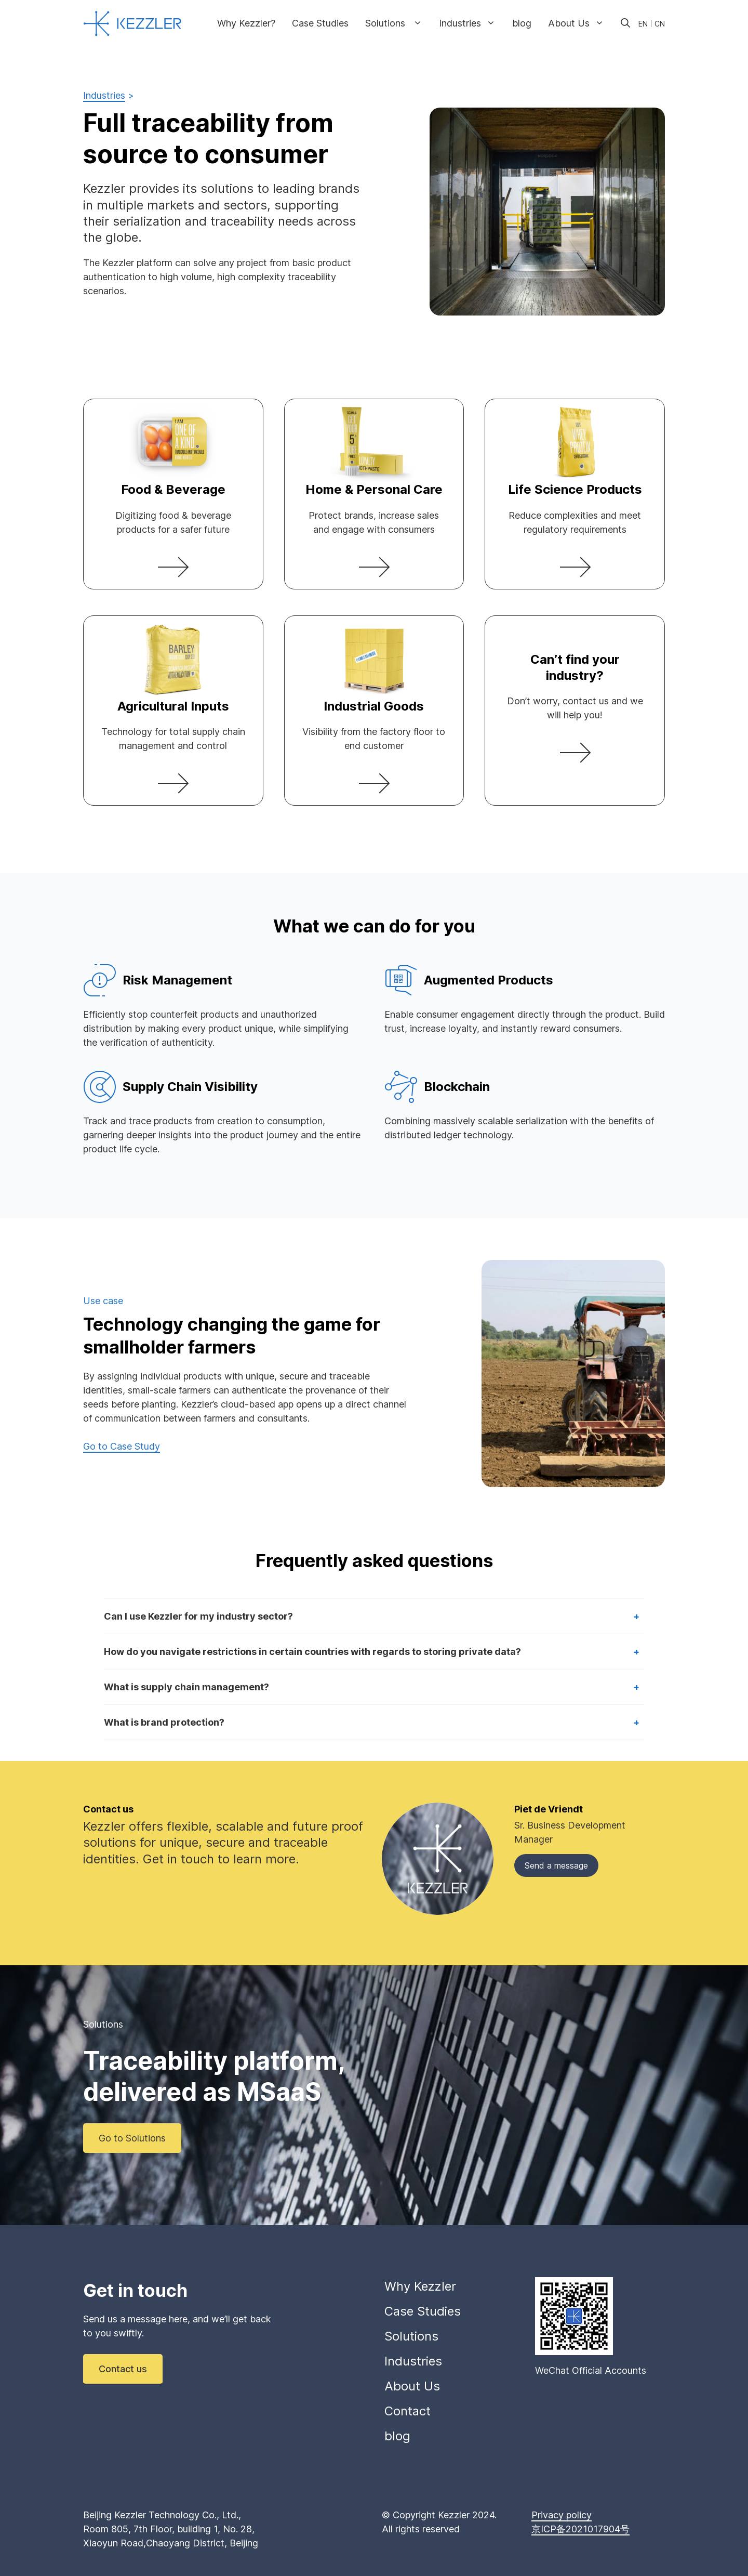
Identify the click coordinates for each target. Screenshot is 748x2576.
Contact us (123, 2368)
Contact (407, 2411)
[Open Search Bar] (625, 23)
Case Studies (320, 23)
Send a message (556, 1865)
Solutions (398, 23)
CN (659, 23)
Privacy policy (561, 2514)
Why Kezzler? (246, 23)
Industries (471, 23)
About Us (580, 23)
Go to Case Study (121, 1446)
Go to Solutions (132, 2138)
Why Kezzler (420, 2286)
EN (643, 23)
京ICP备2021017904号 (580, 2529)
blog (521, 23)
